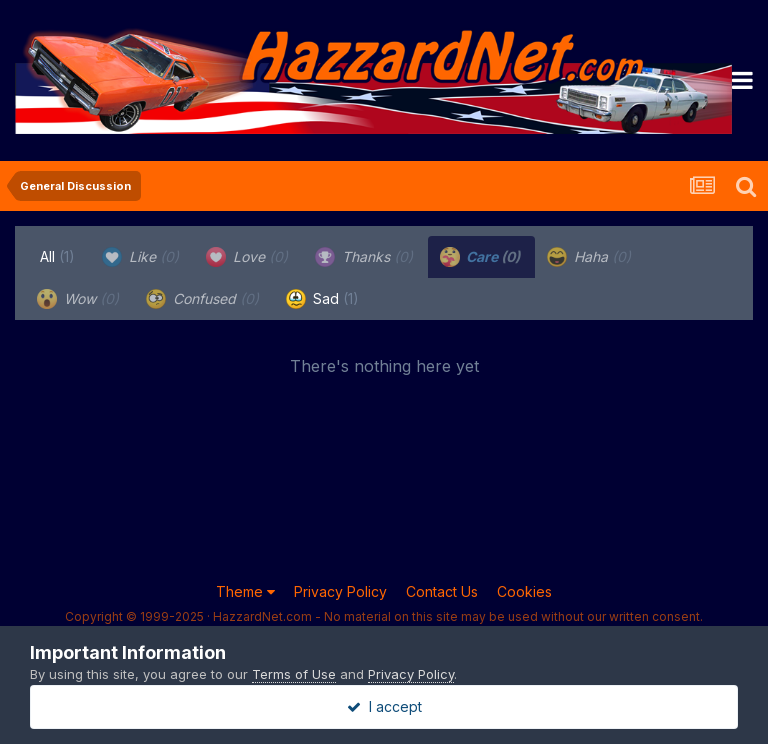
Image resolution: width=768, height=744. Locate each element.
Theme (245, 591)
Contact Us (442, 591)
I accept (384, 706)
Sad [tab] (322, 299)
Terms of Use (294, 674)
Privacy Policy (340, 591)
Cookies (524, 591)
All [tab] (57, 256)
